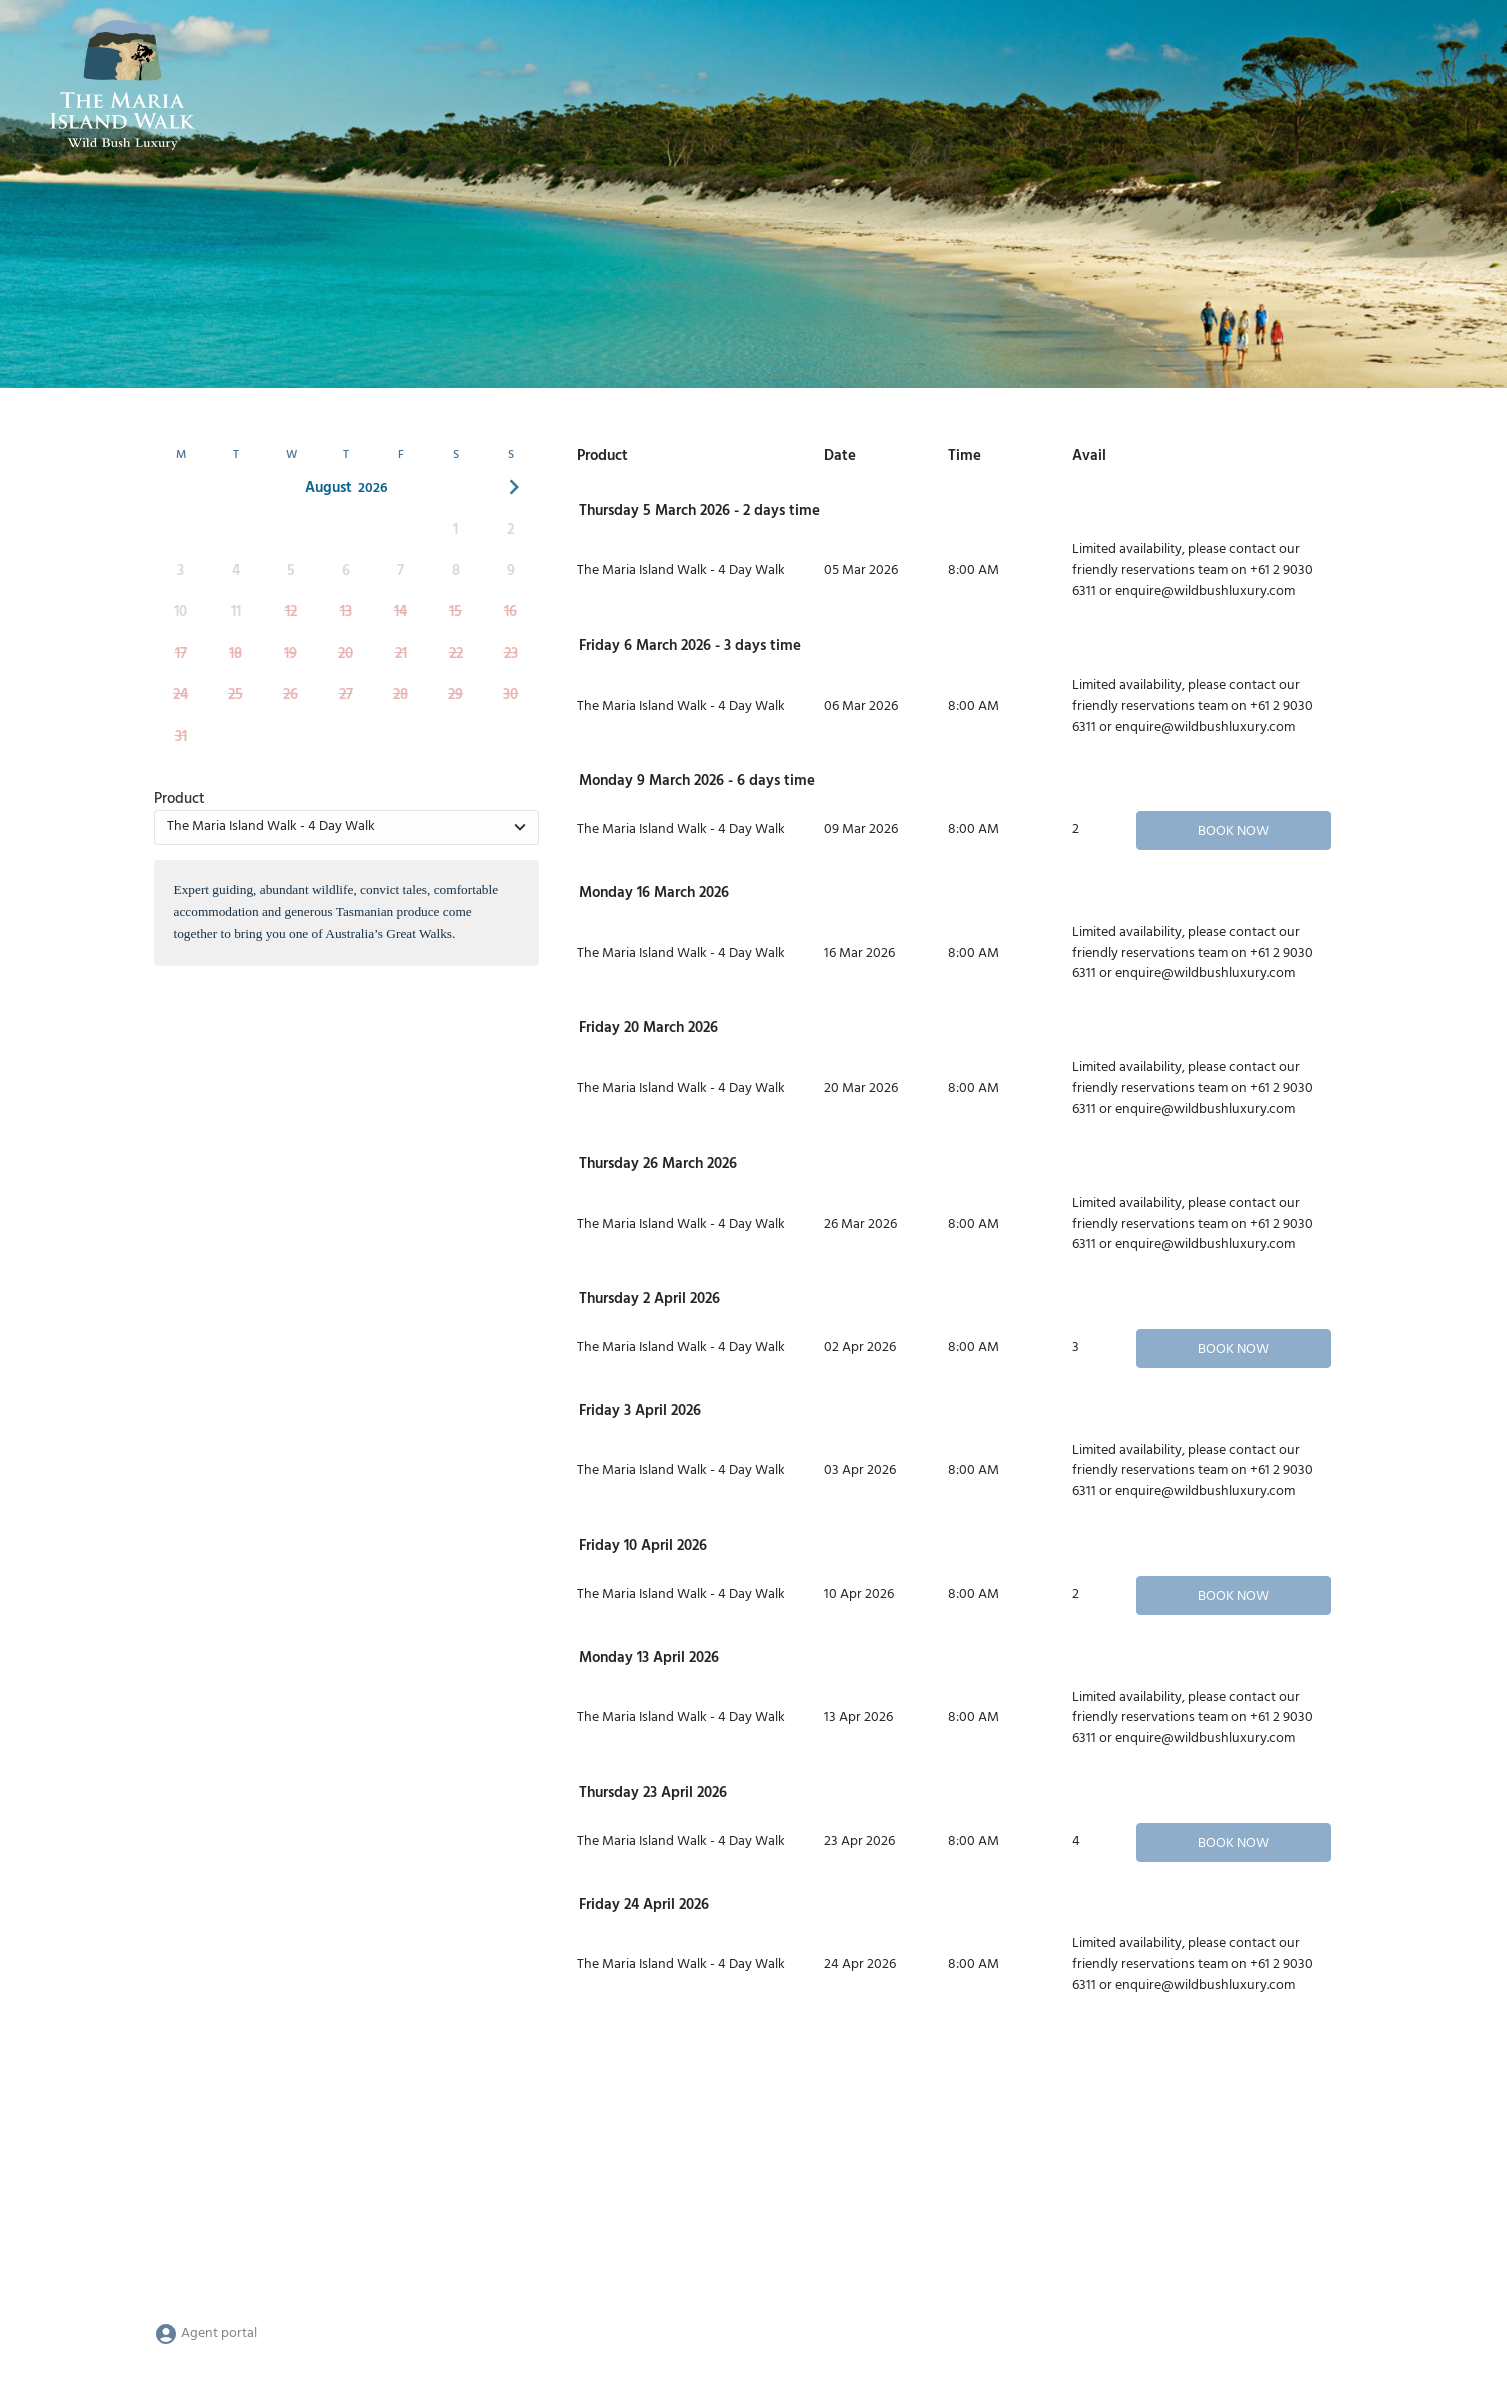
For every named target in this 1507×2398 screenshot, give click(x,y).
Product (179, 799)
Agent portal (205, 2333)
